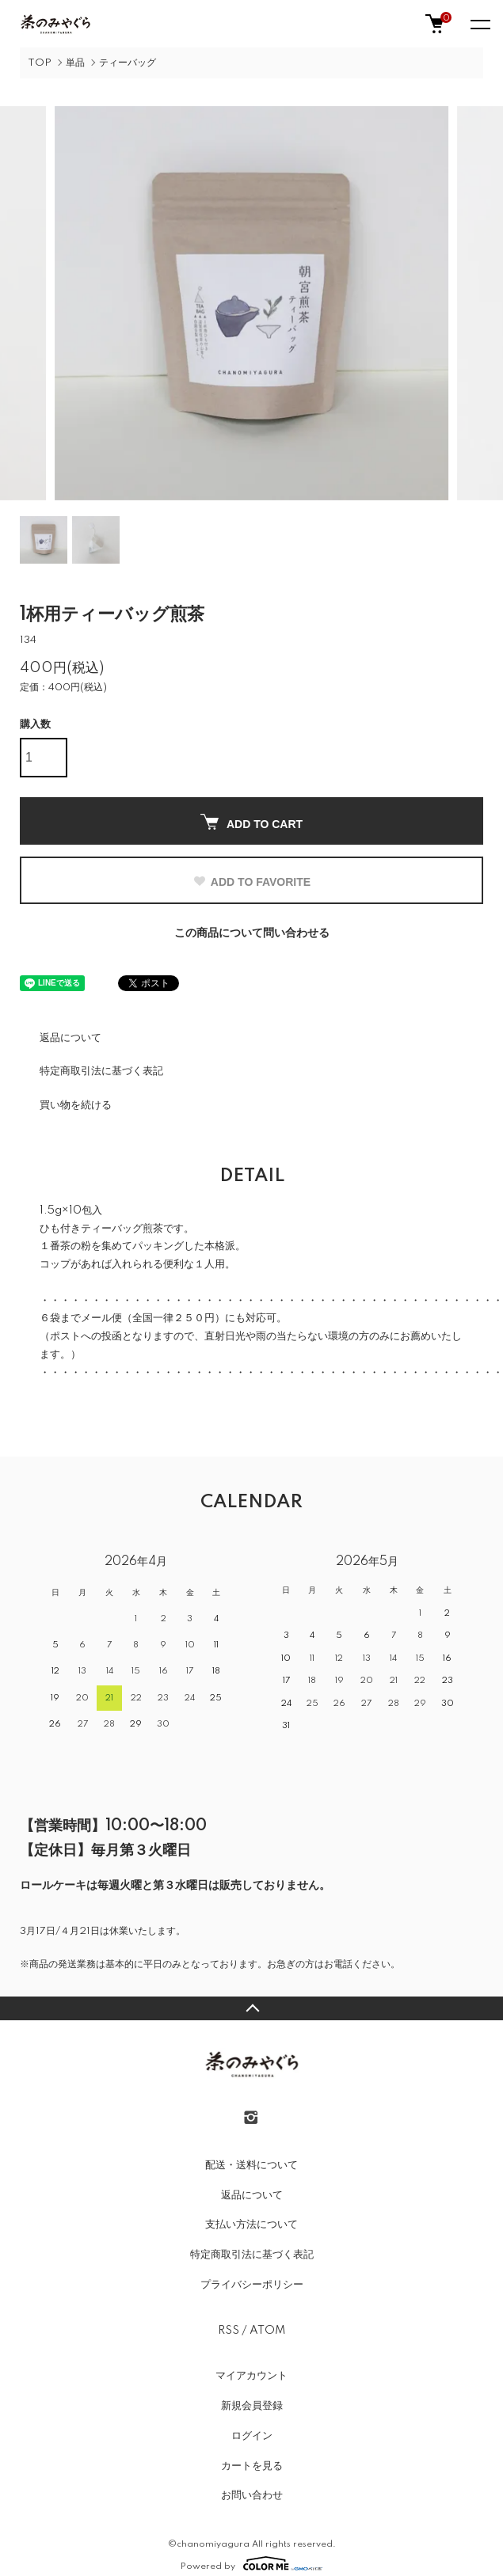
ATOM (267, 2327)
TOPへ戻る (251, 2006)
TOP (39, 63)
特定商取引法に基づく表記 (101, 1068)
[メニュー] (479, 23)
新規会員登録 (252, 2403)
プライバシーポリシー (251, 2282)
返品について (70, 1034)
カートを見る (252, 2462)
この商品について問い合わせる (252, 931)
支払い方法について (251, 2222)
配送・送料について (251, 2162)
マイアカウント (251, 2373)
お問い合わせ (252, 2492)
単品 (75, 63)
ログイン (251, 2433)
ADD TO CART (251, 819)
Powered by (251, 2561)
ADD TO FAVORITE (251, 879)
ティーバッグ (127, 63)
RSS (228, 2327)
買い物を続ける (76, 1102)
